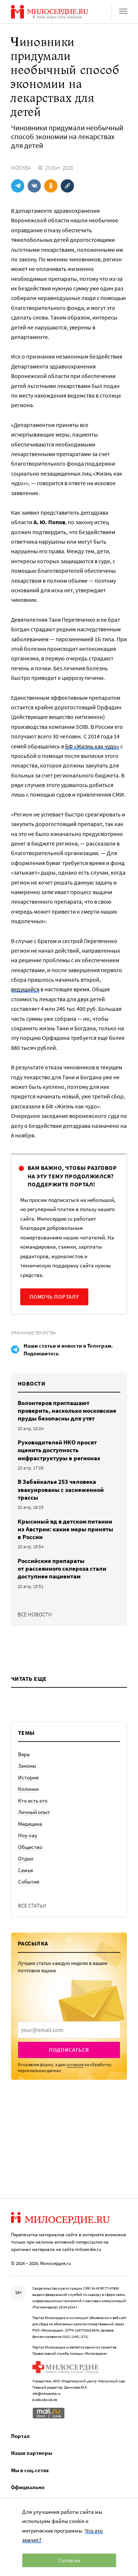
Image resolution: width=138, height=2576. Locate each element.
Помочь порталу (54, 1296)
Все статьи (32, 1905)
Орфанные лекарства (33, 1332)
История (28, 1777)
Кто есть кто (32, 1800)
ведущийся (25, 989)
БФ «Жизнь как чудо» (92, 746)
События (28, 1881)
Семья (25, 1870)
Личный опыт (34, 1812)
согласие (75, 2064)
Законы (27, 1765)
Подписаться (69, 2049)
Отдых (25, 1858)
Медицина (30, 1823)
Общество (30, 1846)
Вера (24, 1754)
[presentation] (69, 2029)
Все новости (35, 1614)
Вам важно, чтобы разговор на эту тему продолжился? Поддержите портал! (72, 1176)
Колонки (28, 1788)
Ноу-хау (27, 1835)
